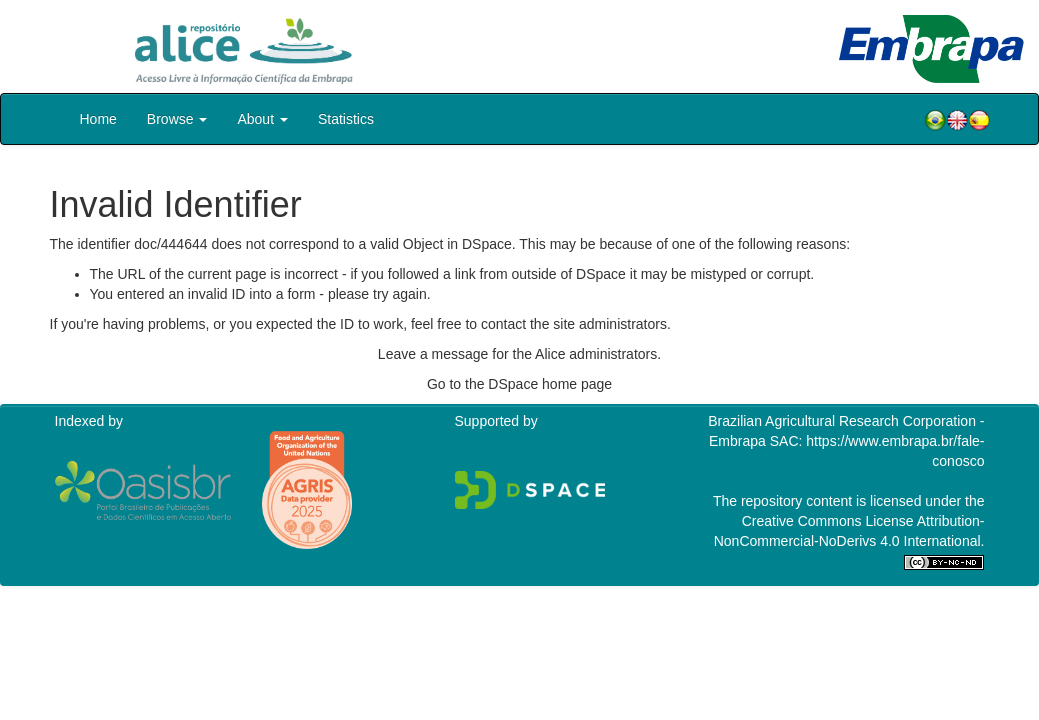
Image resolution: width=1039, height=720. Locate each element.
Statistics (346, 119)
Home (98, 119)
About (262, 119)
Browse (177, 119)
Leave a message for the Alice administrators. (519, 354)
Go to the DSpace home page (519, 384)
